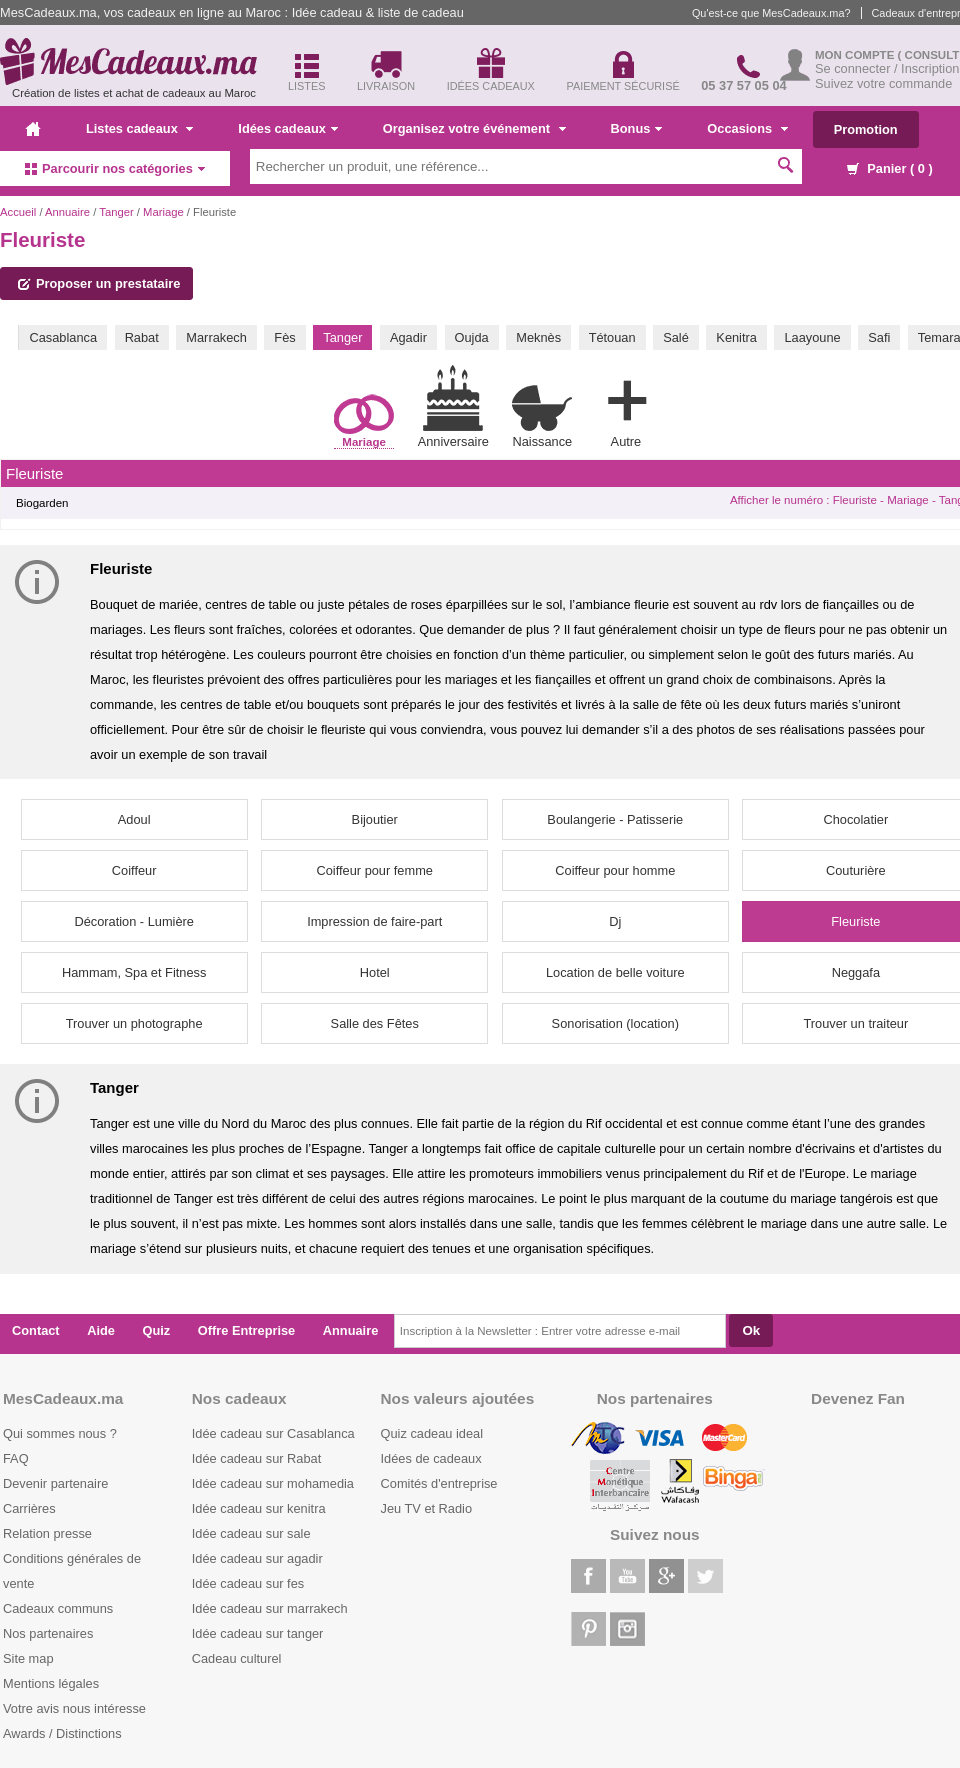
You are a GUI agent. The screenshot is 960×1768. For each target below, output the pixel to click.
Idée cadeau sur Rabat (256, 1458)
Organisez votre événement (474, 128)
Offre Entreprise (246, 1330)
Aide (101, 1330)
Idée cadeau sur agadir (257, 1558)
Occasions (747, 128)
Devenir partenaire (55, 1483)
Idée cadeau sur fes (248, 1583)
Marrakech (216, 337)
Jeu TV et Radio (427, 1508)
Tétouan (612, 337)
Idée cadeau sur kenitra (259, 1508)
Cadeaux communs (58, 1608)
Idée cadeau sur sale (251, 1533)
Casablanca (63, 337)
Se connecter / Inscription (887, 68)
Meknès (538, 337)
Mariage (163, 212)
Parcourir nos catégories (115, 168)
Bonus (637, 128)
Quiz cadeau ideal (432, 1433)
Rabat (142, 337)
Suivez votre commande (883, 83)
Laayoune (812, 337)
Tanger (116, 212)
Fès (284, 337)
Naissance (542, 416)
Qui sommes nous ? (60, 1433)
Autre (626, 410)
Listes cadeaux (139, 128)
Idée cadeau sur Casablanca (273, 1433)
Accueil (18, 212)
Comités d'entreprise (439, 1483)
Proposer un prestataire (99, 283)
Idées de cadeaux (431, 1458)
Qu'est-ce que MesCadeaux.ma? (771, 13)
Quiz (157, 1330)
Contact (36, 1330)
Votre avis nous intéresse (74, 1708)
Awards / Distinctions (62, 1733)
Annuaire (67, 212)
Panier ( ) (890, 168)
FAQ (16, 1458)
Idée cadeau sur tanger (258, 1633)
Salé (676, 337)
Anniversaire (453, 407)
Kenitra (736, 337)
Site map (28, 1658)
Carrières (29, 1508)
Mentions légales (51, 1683)
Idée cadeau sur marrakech (270, 1608)
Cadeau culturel (237, 1658)
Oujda (472, 337)
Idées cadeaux (288, 128)
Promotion (866, 129)
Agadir (408, 337)
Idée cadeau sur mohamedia (273, 1483)
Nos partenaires (48, 1633)
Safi (879, 337)
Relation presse (47, 1533)
